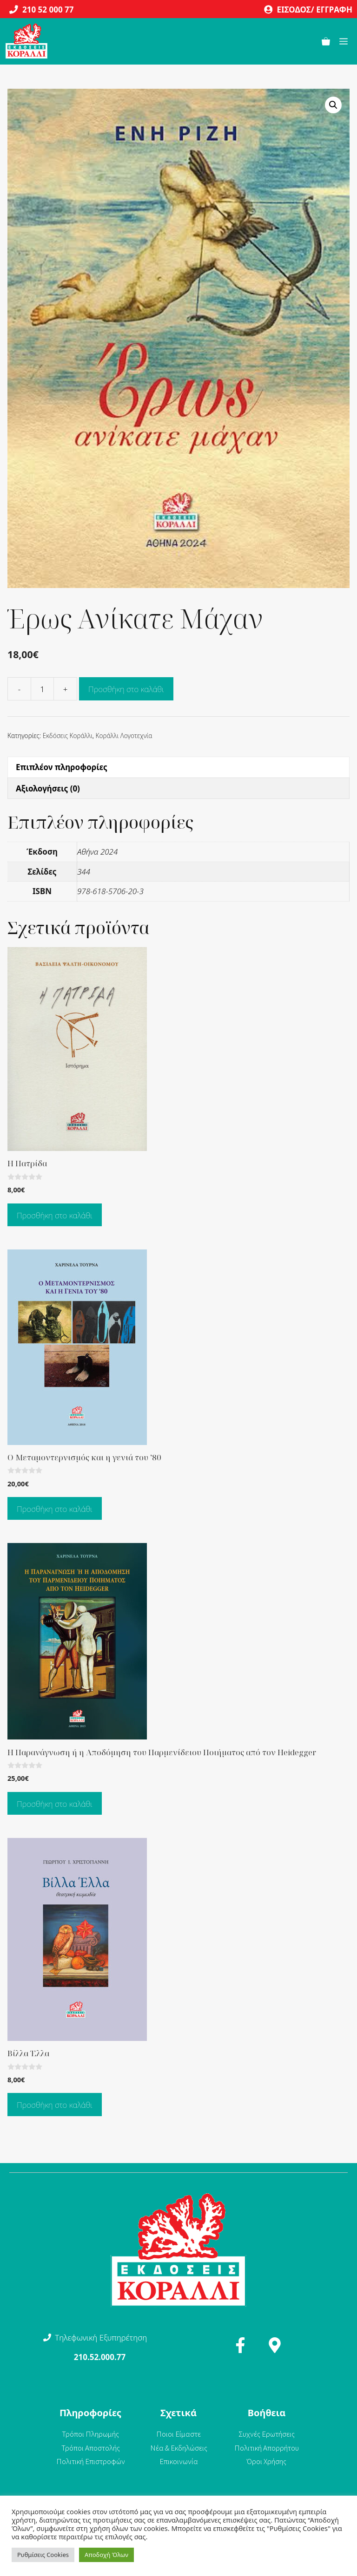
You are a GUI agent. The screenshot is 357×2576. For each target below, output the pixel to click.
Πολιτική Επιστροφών (90, 2461)
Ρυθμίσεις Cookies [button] (43, 2554)
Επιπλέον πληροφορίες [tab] (61, 767)
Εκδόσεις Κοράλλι (68, 735)
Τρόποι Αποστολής (90, 2448)
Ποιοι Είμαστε (178, 2434)
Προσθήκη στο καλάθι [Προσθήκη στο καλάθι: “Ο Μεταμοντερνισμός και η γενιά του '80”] (55, 1509)
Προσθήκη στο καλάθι (126, 689)
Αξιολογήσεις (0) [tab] (48, 788)
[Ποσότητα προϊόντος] (42, 688)
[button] (333, 105)
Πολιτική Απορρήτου (266, 2448)
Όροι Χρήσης (266, 2461)
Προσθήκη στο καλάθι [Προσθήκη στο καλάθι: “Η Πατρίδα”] (55, 1215)
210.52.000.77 (100, 2357)
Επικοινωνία (178, 2461)
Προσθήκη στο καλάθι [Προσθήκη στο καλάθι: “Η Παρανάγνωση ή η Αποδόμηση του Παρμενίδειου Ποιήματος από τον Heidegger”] (55, 1803)
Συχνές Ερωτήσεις (266, 2434)
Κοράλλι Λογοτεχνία (124, 735)
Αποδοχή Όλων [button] (106, 2554)
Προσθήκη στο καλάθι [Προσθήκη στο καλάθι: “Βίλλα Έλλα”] (55, 2104)
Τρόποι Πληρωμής (90, 2434)
